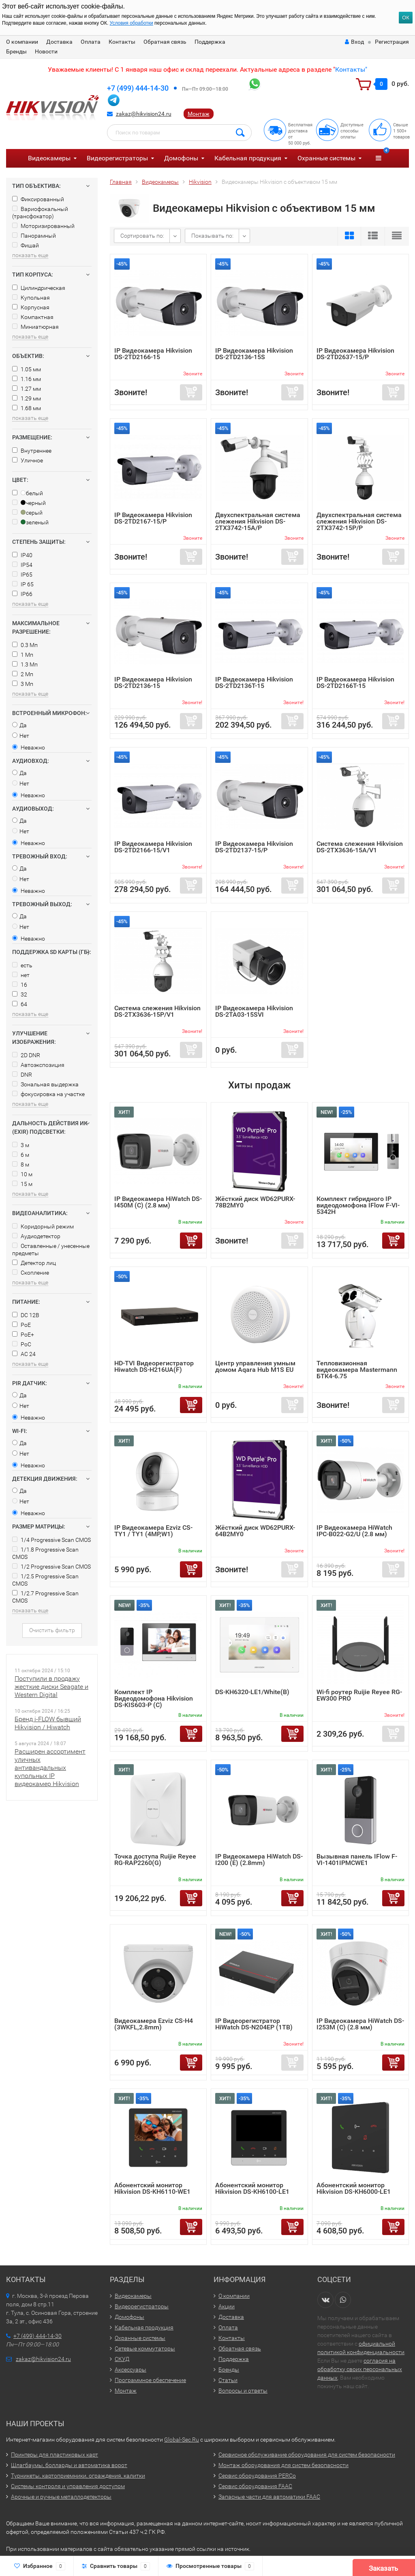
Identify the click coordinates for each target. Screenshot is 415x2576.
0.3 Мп (25, 645)
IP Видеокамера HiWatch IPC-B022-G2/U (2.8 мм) (354, 1531)
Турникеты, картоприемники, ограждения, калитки (78, 2475)
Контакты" (351, 69)
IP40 (22, 555)
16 (19, 984)
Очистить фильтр (52, 1630)
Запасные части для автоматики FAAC (269, 2496)
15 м (22, 1184)
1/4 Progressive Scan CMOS (51, 1540)
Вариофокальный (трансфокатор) (40, 212)
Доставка (59, 41)
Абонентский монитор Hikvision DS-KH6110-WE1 (152, 2188)
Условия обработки (131, 23)
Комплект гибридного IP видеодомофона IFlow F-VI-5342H (358, 1205)
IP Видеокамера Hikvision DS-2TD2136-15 (153, 682)
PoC (21, 1344)
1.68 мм (26, 408)
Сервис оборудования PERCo (257, 2475)
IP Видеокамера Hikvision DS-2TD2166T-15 (355, 682)
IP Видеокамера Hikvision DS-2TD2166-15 (153, 354)
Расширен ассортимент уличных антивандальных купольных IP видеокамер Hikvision (50, 1768)
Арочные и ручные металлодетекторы (61, 2496)
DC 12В (25, 1315)
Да (19, 725)
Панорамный (34, 235)
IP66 (22, 594)
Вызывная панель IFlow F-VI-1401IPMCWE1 (357, 1859)
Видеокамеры (49, 158)
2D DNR (26, 1055)
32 (19, 994)
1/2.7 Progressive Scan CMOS (45, 1597)
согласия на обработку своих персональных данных (359, 2369)
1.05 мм (26, 369)
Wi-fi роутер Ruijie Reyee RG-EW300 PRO (359, 1695)
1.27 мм (26, 388)
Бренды (16, 51)
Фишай (25, 245)
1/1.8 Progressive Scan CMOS (45, 1553)
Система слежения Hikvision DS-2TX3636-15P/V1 (157, 1011)
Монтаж (199, 114)
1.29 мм (26, 398)
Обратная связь (164, 41)
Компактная (32, 317)
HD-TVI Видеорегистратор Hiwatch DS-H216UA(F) (154, 1366)
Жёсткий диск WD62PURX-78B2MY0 (255, 1202)
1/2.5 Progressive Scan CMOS (45, 1580)
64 (19, 1004)
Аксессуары (130, 2369)
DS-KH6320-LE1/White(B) (252, 1692)
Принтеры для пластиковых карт (54, 2454)
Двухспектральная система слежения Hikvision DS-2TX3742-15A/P (257, 521)
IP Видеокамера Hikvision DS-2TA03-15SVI (254, 1011)
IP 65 (23, 584)
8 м (20, 1164)
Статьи (227, 2380)
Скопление (30, 1272)
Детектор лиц (34, 1263)
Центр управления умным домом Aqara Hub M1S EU (255, 1366)
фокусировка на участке (48, 1094)
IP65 (22, 574)
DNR (22, 1074)
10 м (22, 1174)
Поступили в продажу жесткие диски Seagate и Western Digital (51, 1687)
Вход (354, 41)
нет (21, 975)
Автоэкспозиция (38, 1065)
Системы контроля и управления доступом (68, 2486)
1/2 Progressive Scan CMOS (51, 1566)
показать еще (30, 255)
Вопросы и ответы (242, 2390)
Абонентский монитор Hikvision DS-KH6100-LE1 (252, 2188)
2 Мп (22, 674)
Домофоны (181, 158)
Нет (20, 735)
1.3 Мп (25, 664)
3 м (20, 1145)
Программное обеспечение (150, 2380)
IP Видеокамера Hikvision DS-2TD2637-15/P (355, 354)
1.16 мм (26, 379)
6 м (20, 1155)
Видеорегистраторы (117, 158)
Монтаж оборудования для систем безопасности (283, 2465)
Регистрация (392, 41)
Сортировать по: (142, 235)
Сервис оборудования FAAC (255, 2486)
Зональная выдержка (45, 1084)
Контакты (122, 41)
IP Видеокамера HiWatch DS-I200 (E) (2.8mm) (259, 1859)
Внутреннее (31, 450)
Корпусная (30, 307)
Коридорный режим (43, 1226)
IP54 (22, 565)
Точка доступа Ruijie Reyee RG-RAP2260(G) (155, 1859)
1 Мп (22, 654)
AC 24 (24, 1354)
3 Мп (22, 684)
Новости (46, 51)
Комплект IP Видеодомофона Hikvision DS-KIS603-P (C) (153, 1698)
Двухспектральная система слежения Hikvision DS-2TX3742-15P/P (359, 521)
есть (22, 965)
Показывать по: (212, 235)
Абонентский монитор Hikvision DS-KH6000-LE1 (354, 2188)
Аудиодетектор (36, 1236)
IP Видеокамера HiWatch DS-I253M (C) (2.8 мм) (360, 2024)
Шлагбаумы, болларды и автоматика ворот (69, 2465)
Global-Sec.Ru (181, 2439)
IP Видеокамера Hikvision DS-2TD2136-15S (254, 354)
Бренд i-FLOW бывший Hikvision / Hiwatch (48, 1723)
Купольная (31, 297)
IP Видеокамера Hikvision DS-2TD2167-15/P (153, 518)
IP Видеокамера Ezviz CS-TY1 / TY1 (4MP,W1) (153, 1531)
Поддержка (210, 41)
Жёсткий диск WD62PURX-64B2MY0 (255, 1531)
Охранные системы (326, 158)
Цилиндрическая (38, 288)
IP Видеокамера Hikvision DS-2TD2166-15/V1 (153, 847)
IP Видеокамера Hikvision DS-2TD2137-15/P (254, 847)
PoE (21, 1325)
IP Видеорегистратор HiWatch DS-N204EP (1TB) (254, 2024)
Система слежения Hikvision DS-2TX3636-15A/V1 (360, 847)
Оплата (91, 41)
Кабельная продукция (247, 158)
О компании (22, 41)
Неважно (28, 747)
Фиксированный (38, 199)
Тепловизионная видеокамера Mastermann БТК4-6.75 (357, 1369)
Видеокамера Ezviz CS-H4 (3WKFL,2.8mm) (153, 2024)
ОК (405, 18)
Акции (226, 2306)
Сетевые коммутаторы (145, 2348)
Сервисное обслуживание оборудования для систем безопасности (306, 2454)
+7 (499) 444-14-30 (138, 88)
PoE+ (23, 1334)
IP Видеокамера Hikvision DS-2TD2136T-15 (254, 682)
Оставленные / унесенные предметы (51, 1249)
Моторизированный (43, 226)
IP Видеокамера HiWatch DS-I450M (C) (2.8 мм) (158, 1202)
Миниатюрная (35, 327)
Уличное (27, 460)
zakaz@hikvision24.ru (143, 114)
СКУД (122, 2359)
